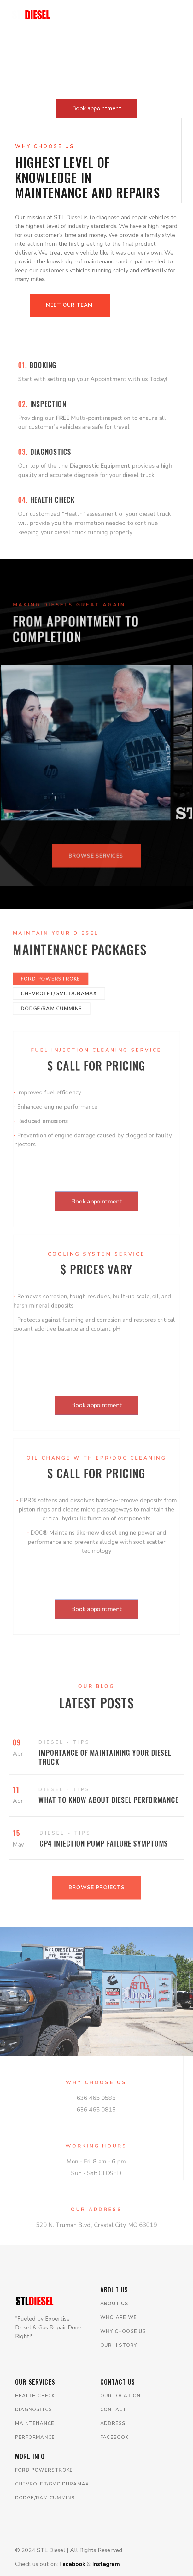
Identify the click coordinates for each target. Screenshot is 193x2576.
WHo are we (118, 2317)
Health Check (35, 2395)
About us (114, 2303)
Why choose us (123, 2331)
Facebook (114, 2437)
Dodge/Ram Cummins (45, 2498)
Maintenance (34, 2423)
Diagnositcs (33, 2409)
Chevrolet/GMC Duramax (52, 2484)
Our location (120, 2395)
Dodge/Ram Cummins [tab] (47, 979)
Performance (35, 2437)
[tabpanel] (96, 1341)
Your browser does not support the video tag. (96, 48)
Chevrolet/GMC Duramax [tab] (55, 963)
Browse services (96, 868)
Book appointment (96, 108)
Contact (113, 2409)
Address (113, 2423)
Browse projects (96, 1897)
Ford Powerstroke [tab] (46, 947)
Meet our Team (70, 305)
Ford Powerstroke (44, 2470)
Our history (118, 2345)
